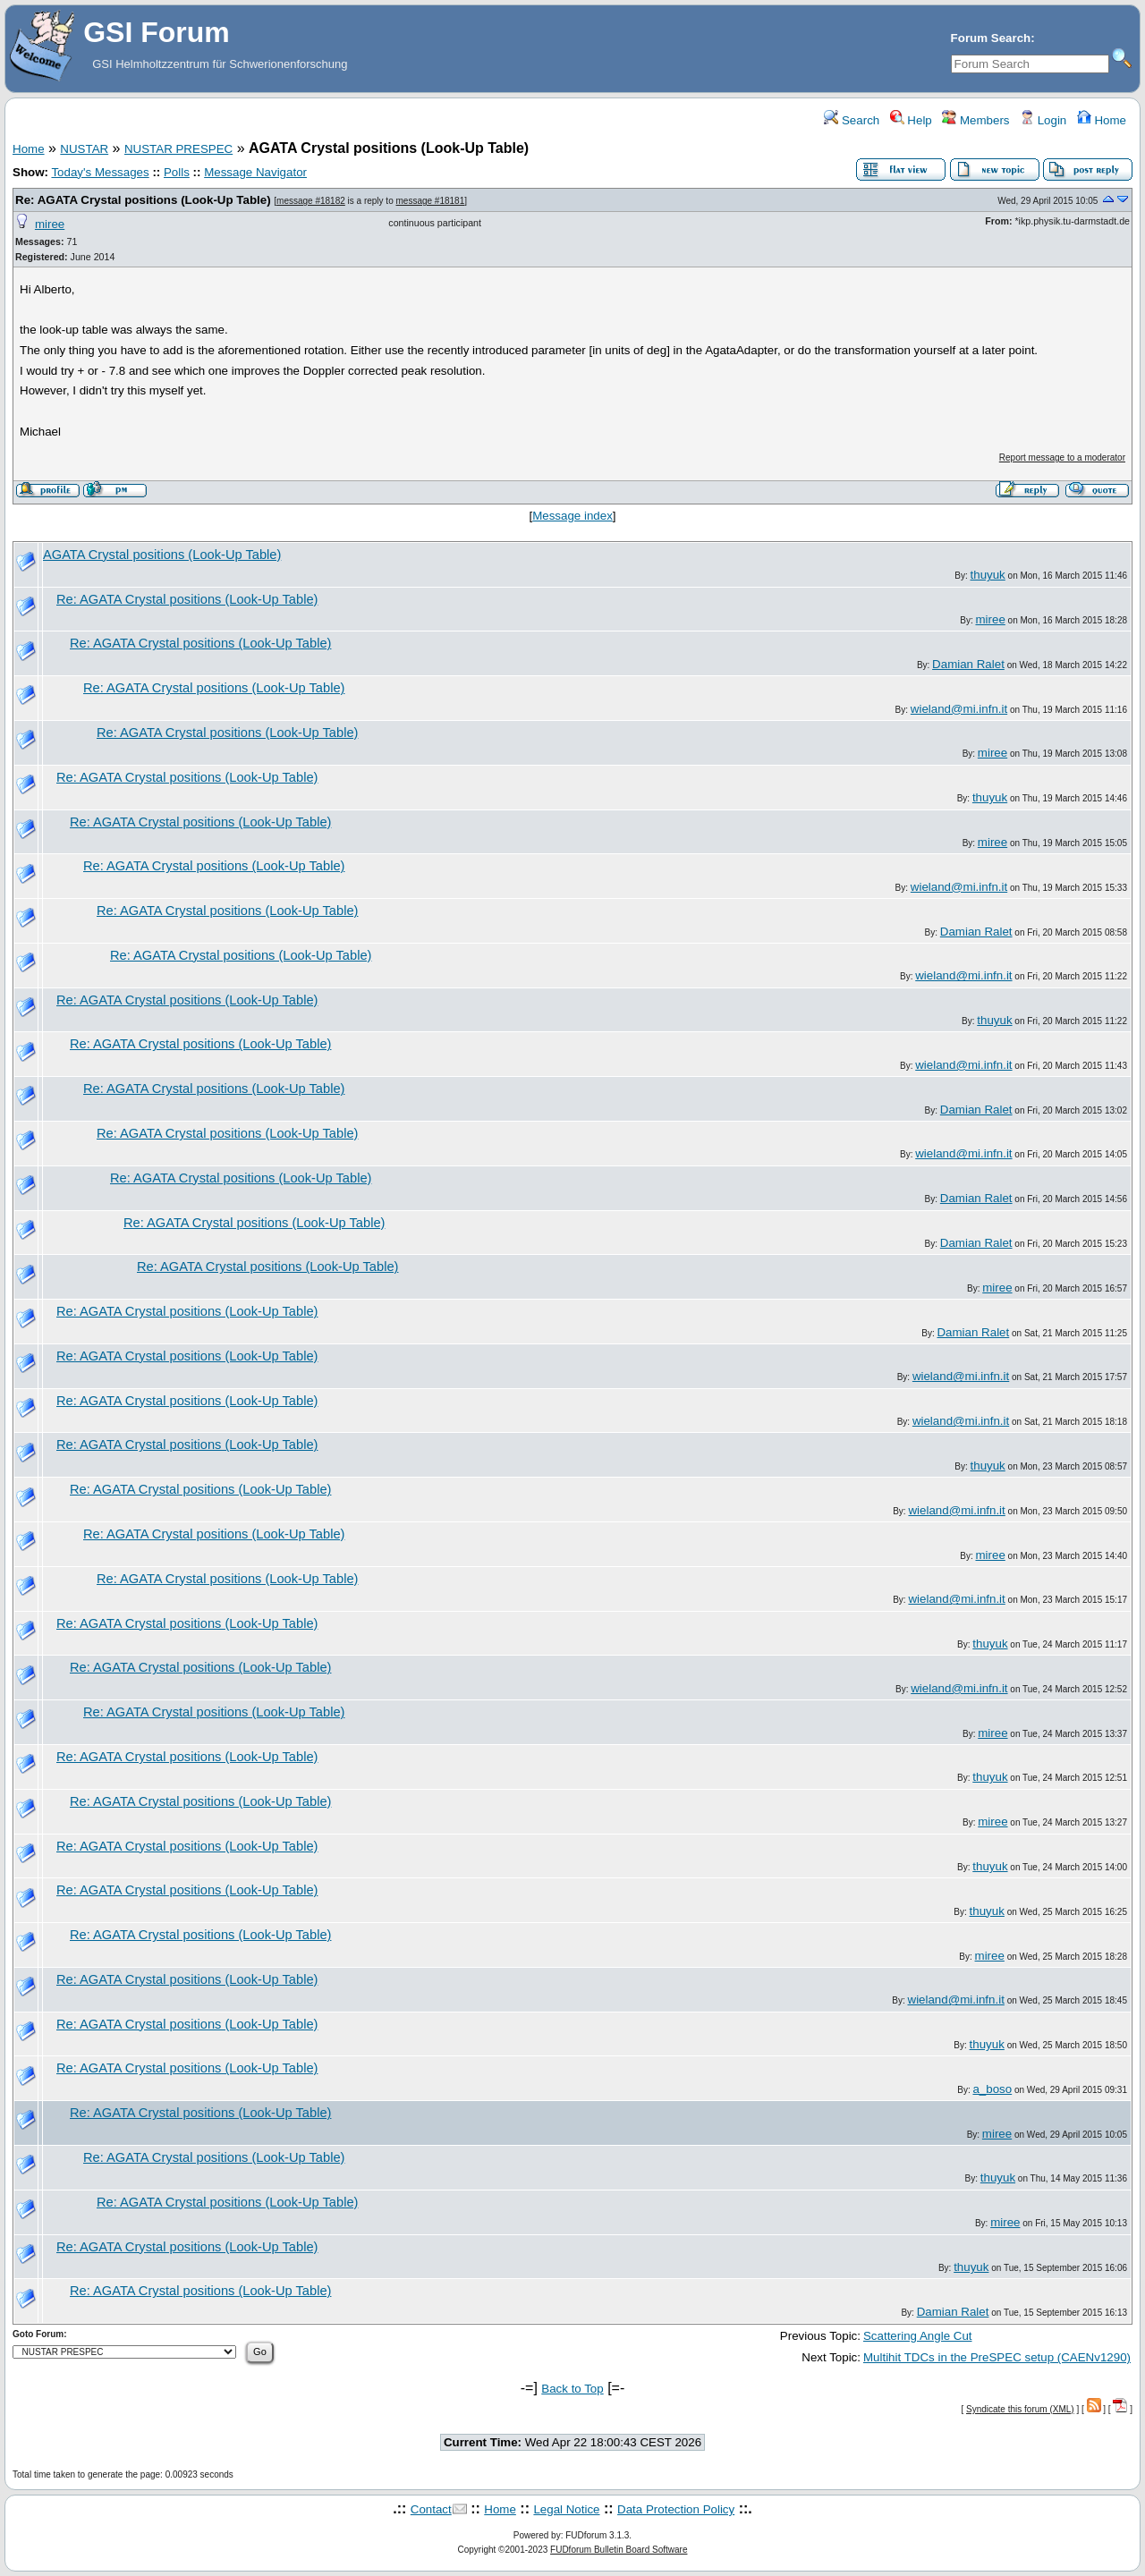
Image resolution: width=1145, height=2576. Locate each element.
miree (49, 224)
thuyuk (988, 574)
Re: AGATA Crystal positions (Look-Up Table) (143, 200)
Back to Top (572, 2388)
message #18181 (430, 201)
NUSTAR (84, 149)
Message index (572, 515)
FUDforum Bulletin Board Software (618, 2550)
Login (1043, 120)
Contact (431, 2509)
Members (975, 120)
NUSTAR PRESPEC (178, 149)
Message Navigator (255, 172)
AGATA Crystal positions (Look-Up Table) (162, 554)
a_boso (992, 2089)
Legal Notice (566, 2509)
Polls (177, 172)
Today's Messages (99, 172)
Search (851, 120)
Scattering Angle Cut (917, 2336)
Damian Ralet (968, 664)
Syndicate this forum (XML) (1020, 2409)
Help (911, 120)
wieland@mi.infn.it (959, 709)
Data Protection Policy (675, 2509)
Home (1101, 120)
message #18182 (310, 201)
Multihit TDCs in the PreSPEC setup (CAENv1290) (997, 2357)
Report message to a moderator (1062, 457)
